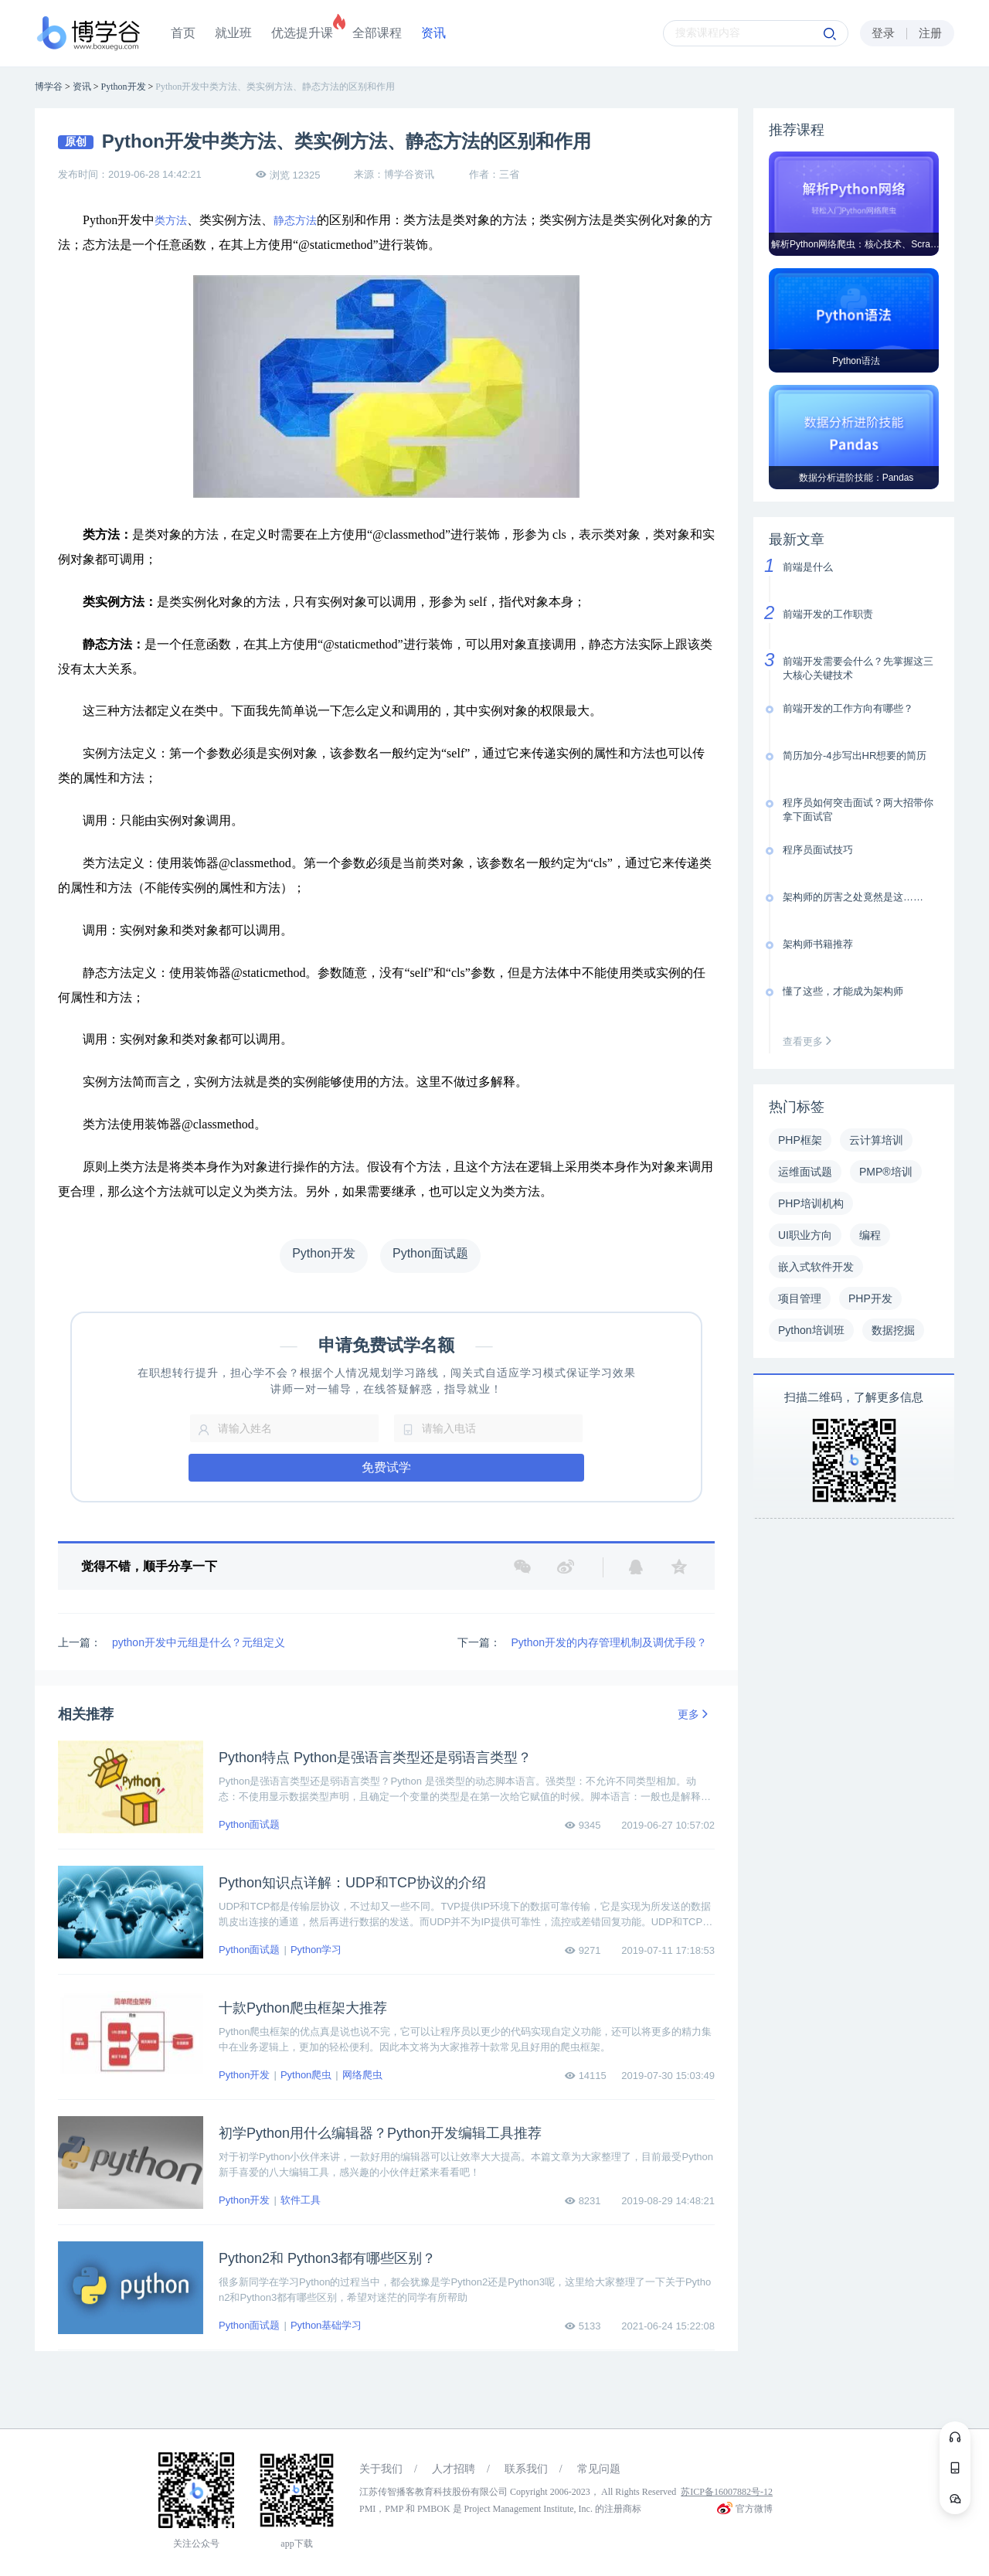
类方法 (171, 220)
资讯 (433, 32)
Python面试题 (249, 1824)
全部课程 (377, 32)
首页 (183, 32)
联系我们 (526, 2469)
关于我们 (381, 2469)
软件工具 (300, 2200)
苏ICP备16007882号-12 (727, 2491)
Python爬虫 (305, 2075)
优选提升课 (302, 32)
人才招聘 (453, 2469)
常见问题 (598, 2469)
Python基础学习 (326, 2325)
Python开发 (244, 2075)
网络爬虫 (362, 2075)
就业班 (233, 32)
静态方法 (295, 220)
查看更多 (810, 1041)
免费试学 (386, 1467)
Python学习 (316, 1949)
